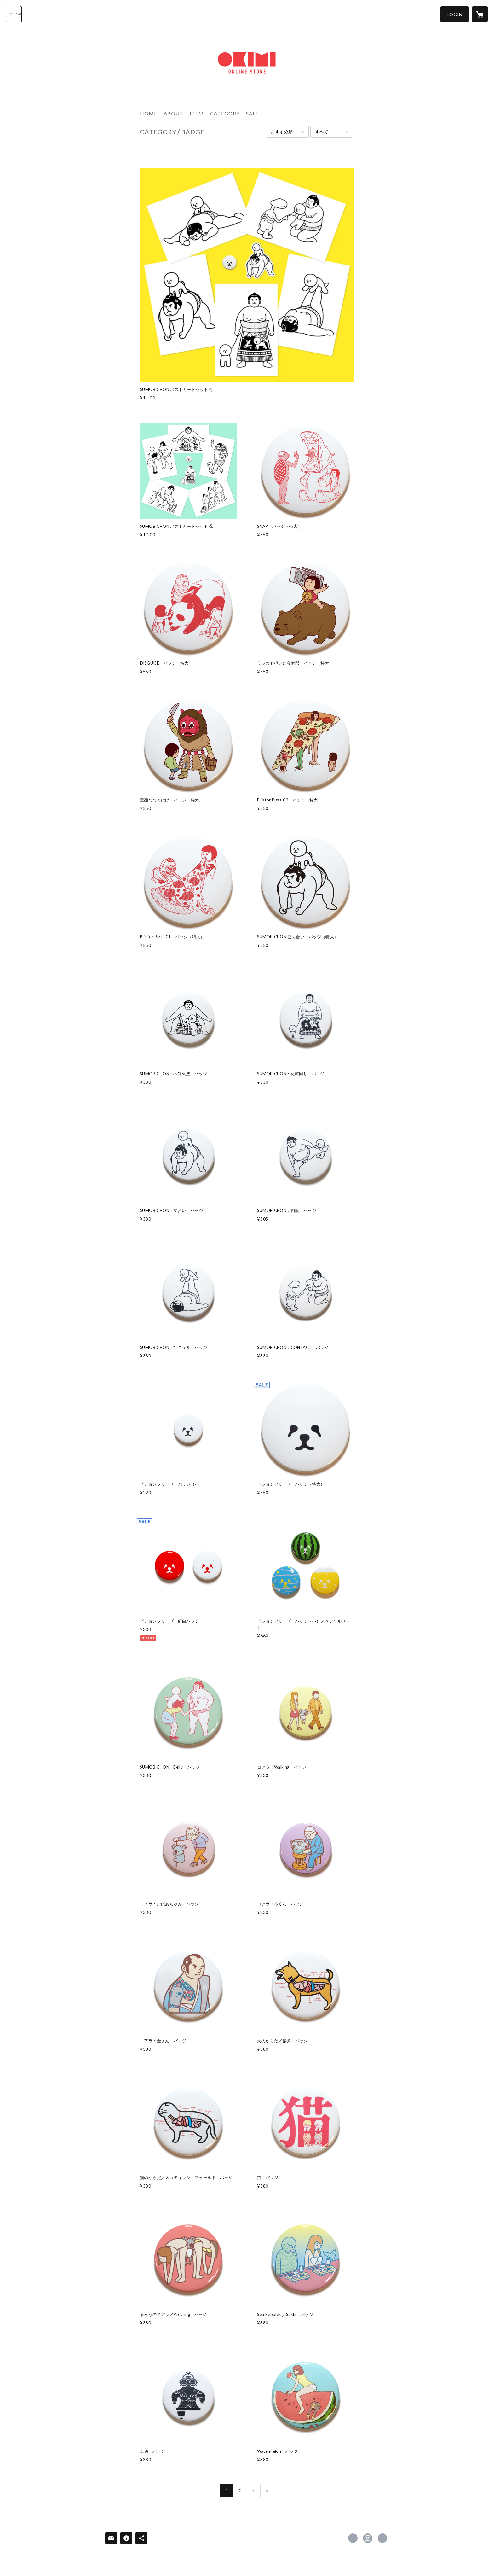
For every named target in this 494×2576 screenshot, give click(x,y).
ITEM (197, 113)
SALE (252, 113)
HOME (148, 113)
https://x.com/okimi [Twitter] (353, 2538)
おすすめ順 (282, 131)
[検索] (14, 14)
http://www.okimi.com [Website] (382, 2538)
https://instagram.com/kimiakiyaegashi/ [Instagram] (367, 2538)
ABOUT (173, 113)
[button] (454, 14)
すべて (321, 131)
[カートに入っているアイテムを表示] (480, 14)
